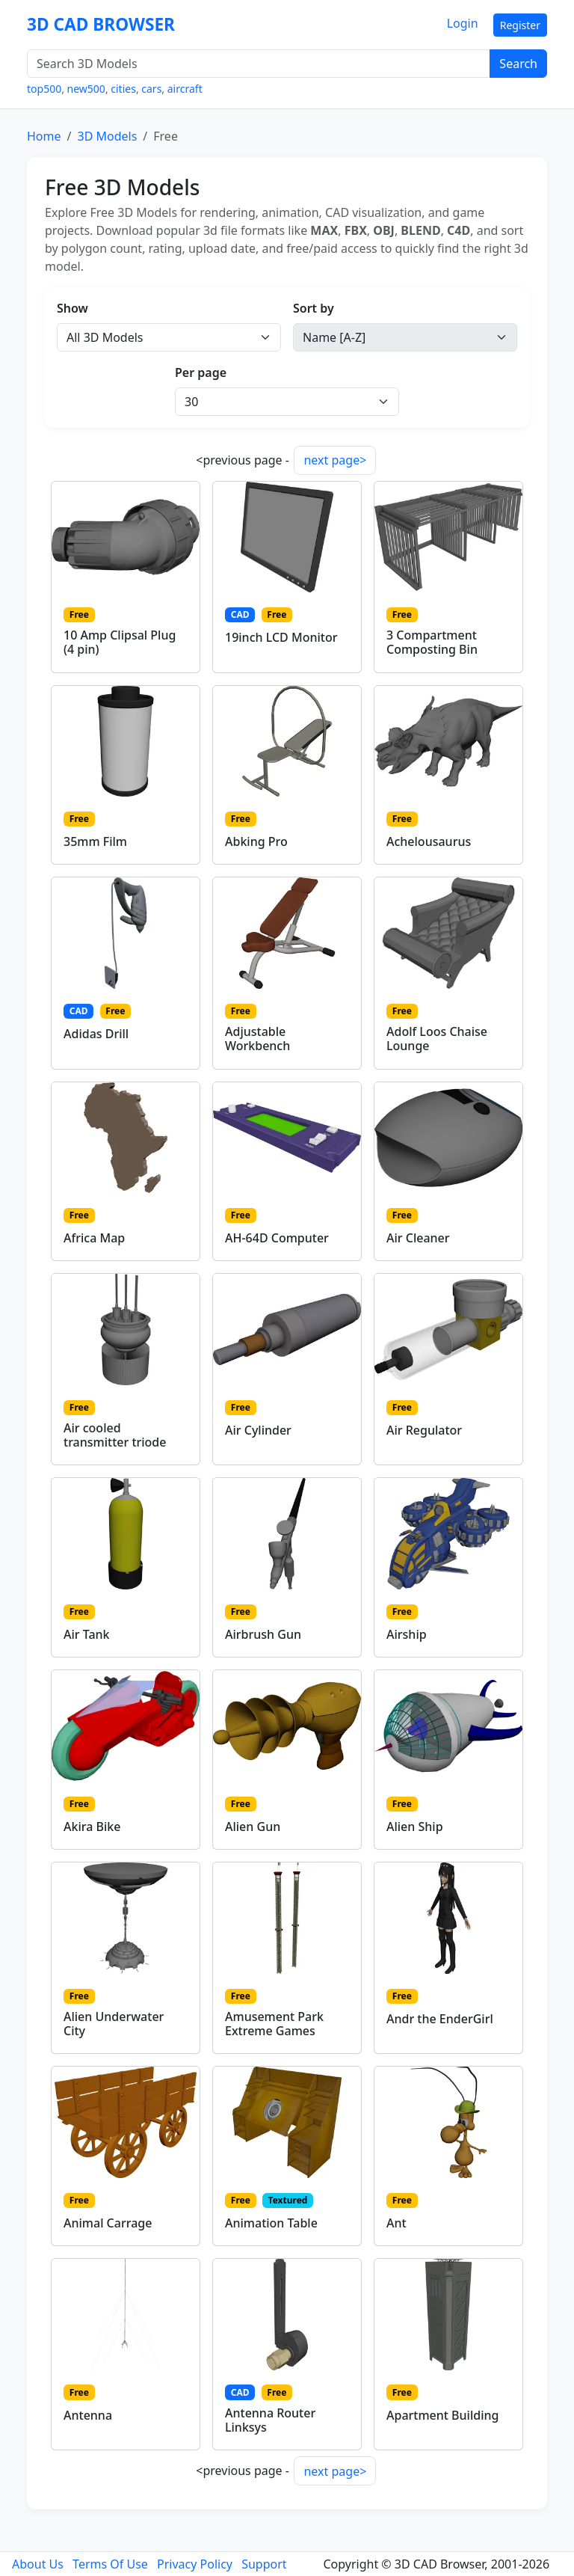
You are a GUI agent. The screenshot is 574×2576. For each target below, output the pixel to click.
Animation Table (271, 2223)
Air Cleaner (418, 1238)
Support (263, 2564)
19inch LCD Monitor (281, 637)
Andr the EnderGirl (439, 2019)
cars (151, 89)
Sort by (313, 308)
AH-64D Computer (277, 1238)
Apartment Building (442, 2415)
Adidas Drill (96, 1033)
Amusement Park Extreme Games (274, 2023)
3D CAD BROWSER (101, 24)
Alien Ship (414, 1826)
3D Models (107, 136)
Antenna (88, 2415)
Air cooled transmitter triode (115, 1435)
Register (520, 25)
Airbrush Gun (263, 1634)
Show (72, 308)
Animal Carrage (108, 2223)
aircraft (185, 89)
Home (44, 136)
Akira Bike (92, 1826)
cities (123, 89)
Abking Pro (256, 841)
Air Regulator (424, 1430)
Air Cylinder (258, 1430)
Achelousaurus (428, 841)
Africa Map (94, 1238)
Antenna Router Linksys (270, 2420)
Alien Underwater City (114, 2023)
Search (518, 63)
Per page (200, 372)
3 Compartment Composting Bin (432, 642)
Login (462, 23)
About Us (38, 2564)
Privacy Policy (194, 2564)
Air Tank (87, 1634)
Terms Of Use (110, 2564)
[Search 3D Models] (258, 63)
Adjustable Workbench (257, 1038)
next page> (334, 460)
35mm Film (95, 841)
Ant (396, 2223)
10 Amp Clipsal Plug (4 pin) (120, 642)
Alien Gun (252, 1826)
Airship (406, 1634)
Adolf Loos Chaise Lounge (436, 1038)
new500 (86, 89)
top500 (44, 89)
